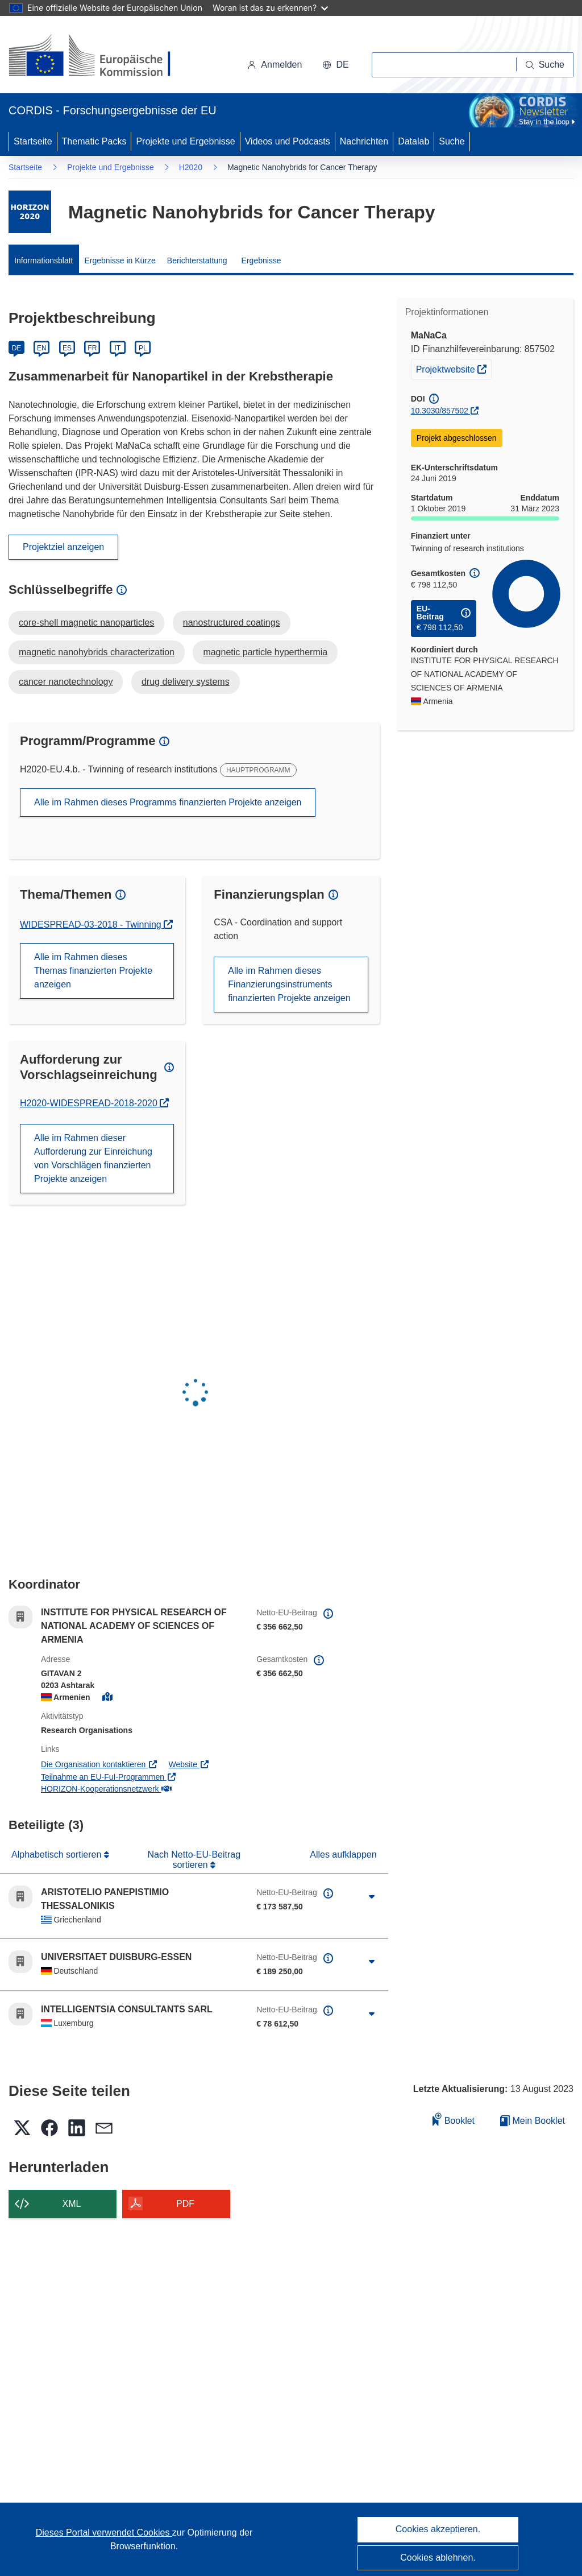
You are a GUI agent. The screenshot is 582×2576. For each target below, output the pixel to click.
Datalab (413, 141)
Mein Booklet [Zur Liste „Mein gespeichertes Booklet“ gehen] (532, 2120)
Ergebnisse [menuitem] (261, 260)
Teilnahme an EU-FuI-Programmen (108, 1776)
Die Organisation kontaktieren (99, 1764)
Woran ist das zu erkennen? (270, 8)
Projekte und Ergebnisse (185, 141)
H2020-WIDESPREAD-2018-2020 (90, 1103)
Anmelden (274, 64)
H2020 (190, 167)
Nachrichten (364, 141)
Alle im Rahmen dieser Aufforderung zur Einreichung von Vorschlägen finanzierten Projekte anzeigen (93, 1158)
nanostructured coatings (231, 622)
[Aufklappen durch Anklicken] (372, 1897)
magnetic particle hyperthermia (265, 652)
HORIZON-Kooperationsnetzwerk (106, 1788)
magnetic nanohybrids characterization (96, 652)
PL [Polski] (143, 348)
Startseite (33, 141)
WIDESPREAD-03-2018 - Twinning (92, 924)
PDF (185, 2204)
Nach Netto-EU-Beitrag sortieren (194, 1860)
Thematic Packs (94, 141)
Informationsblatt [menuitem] (43, 260)
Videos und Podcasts (287, 141)
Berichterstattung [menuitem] (197, 260)
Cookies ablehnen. (438, 2557)
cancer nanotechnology (66, 682)
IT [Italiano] (117, 348)
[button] (335, 64)
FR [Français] (92, 348)
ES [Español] (67, 348)
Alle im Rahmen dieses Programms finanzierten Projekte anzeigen (167, 802)
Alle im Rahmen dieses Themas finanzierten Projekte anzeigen (93, 970)
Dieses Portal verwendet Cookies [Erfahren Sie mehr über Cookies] (104, 2532)
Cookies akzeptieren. (438, 2529)
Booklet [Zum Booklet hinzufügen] (454, 2119)
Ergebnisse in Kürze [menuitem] (120, 260)
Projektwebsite (453, 368)
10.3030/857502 (439, 410)
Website (189, 1764)
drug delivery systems (186, 682)
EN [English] (42, 348)
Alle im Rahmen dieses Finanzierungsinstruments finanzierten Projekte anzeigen (289, 984)
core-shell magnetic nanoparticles (86, 622)
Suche (451, 141)
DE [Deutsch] (17, 348)
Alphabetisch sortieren (57, 1854)
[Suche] (545, 64)
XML (72, 2204)
